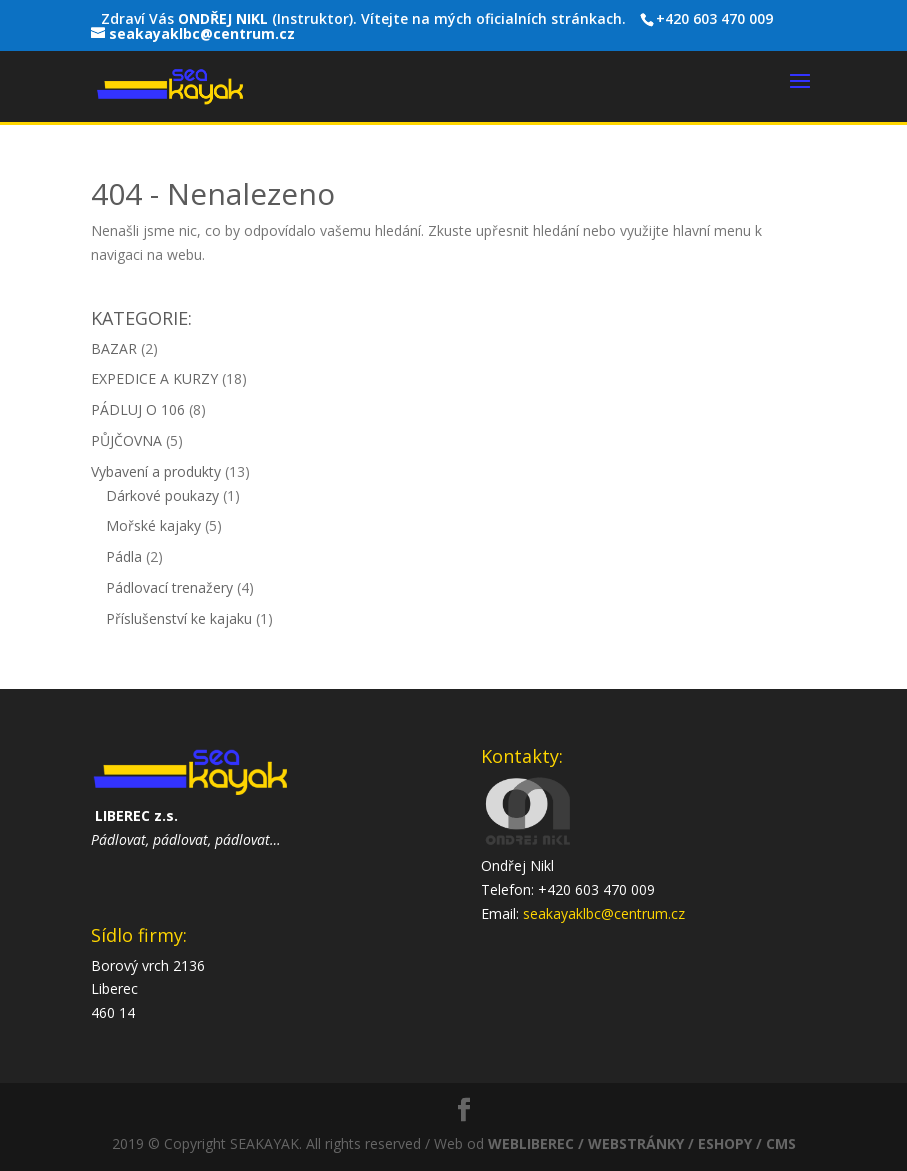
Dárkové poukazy (162, 495)
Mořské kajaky (153, 525)
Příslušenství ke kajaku (179, 618)
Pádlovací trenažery (169, 587)
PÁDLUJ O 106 (138, 409)
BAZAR (114, 348)
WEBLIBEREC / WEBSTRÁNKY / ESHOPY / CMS (642, 1143)
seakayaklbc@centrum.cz (604, 913)
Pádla (124, 556)
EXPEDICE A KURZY (154, 378)
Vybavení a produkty (156, 471)
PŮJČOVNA (126, 440)
